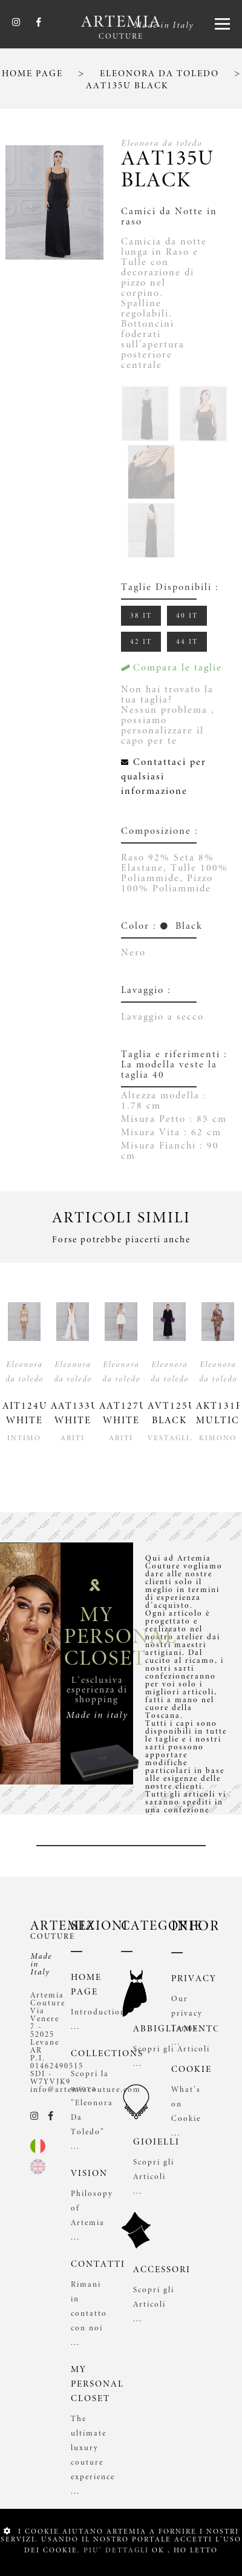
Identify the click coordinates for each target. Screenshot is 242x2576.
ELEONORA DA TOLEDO (159, 74)
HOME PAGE (32, 74)
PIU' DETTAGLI (116, 2550)
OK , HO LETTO (185, 2550)
